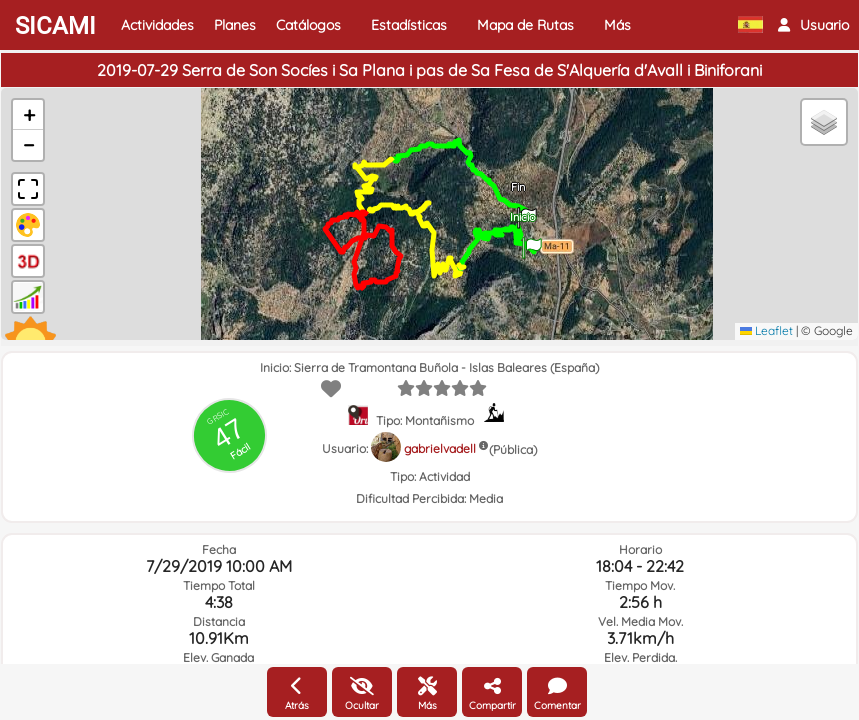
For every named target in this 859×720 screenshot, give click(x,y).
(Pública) (513, 449)
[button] (813, 25)
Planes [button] (235, 25)
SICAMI (55, 26)
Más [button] (617, 25)
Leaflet (766, 330)
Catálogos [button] (308, 25)
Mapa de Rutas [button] (525, 25)
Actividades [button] (157, 25)
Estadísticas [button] (409, 25)
